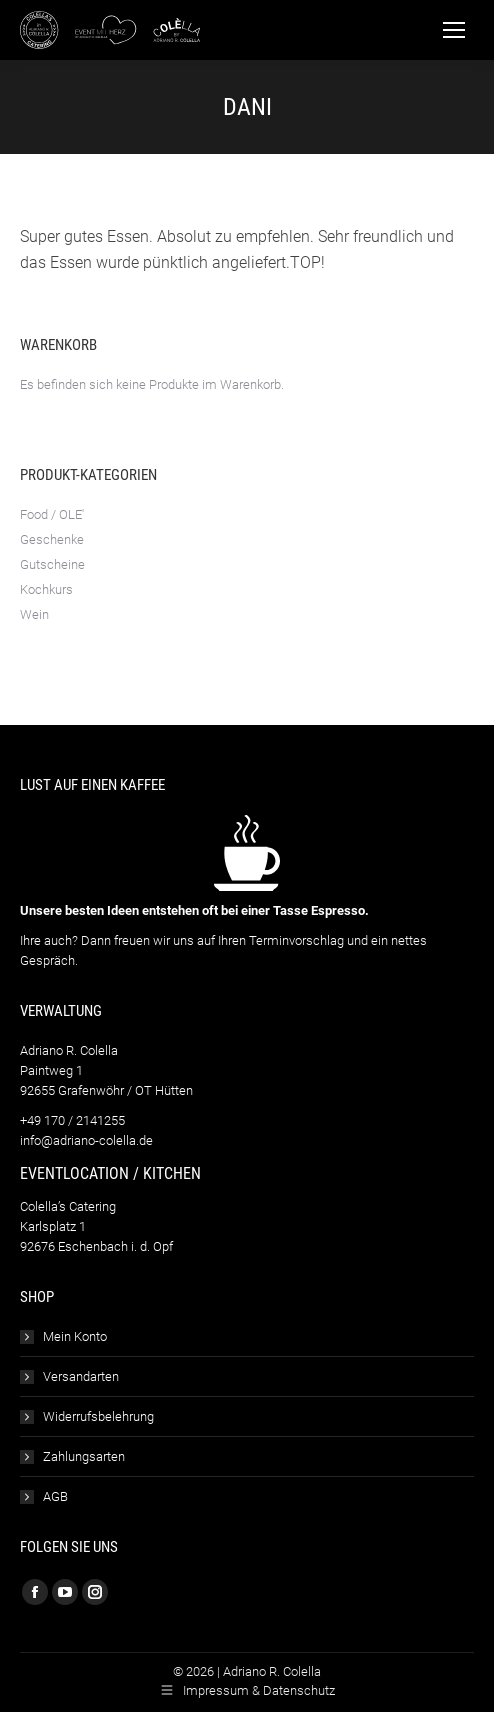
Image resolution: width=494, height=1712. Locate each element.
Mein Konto (75, 1336)
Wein (34, 614)
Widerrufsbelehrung (98, 1416)
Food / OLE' (52, 514)
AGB (55, 1496)
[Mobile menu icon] (454, 30)
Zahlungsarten (84, 1456)
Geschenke (52, 539)
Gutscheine (52, 564)
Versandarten (81, 1376)
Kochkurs (46, 589)
